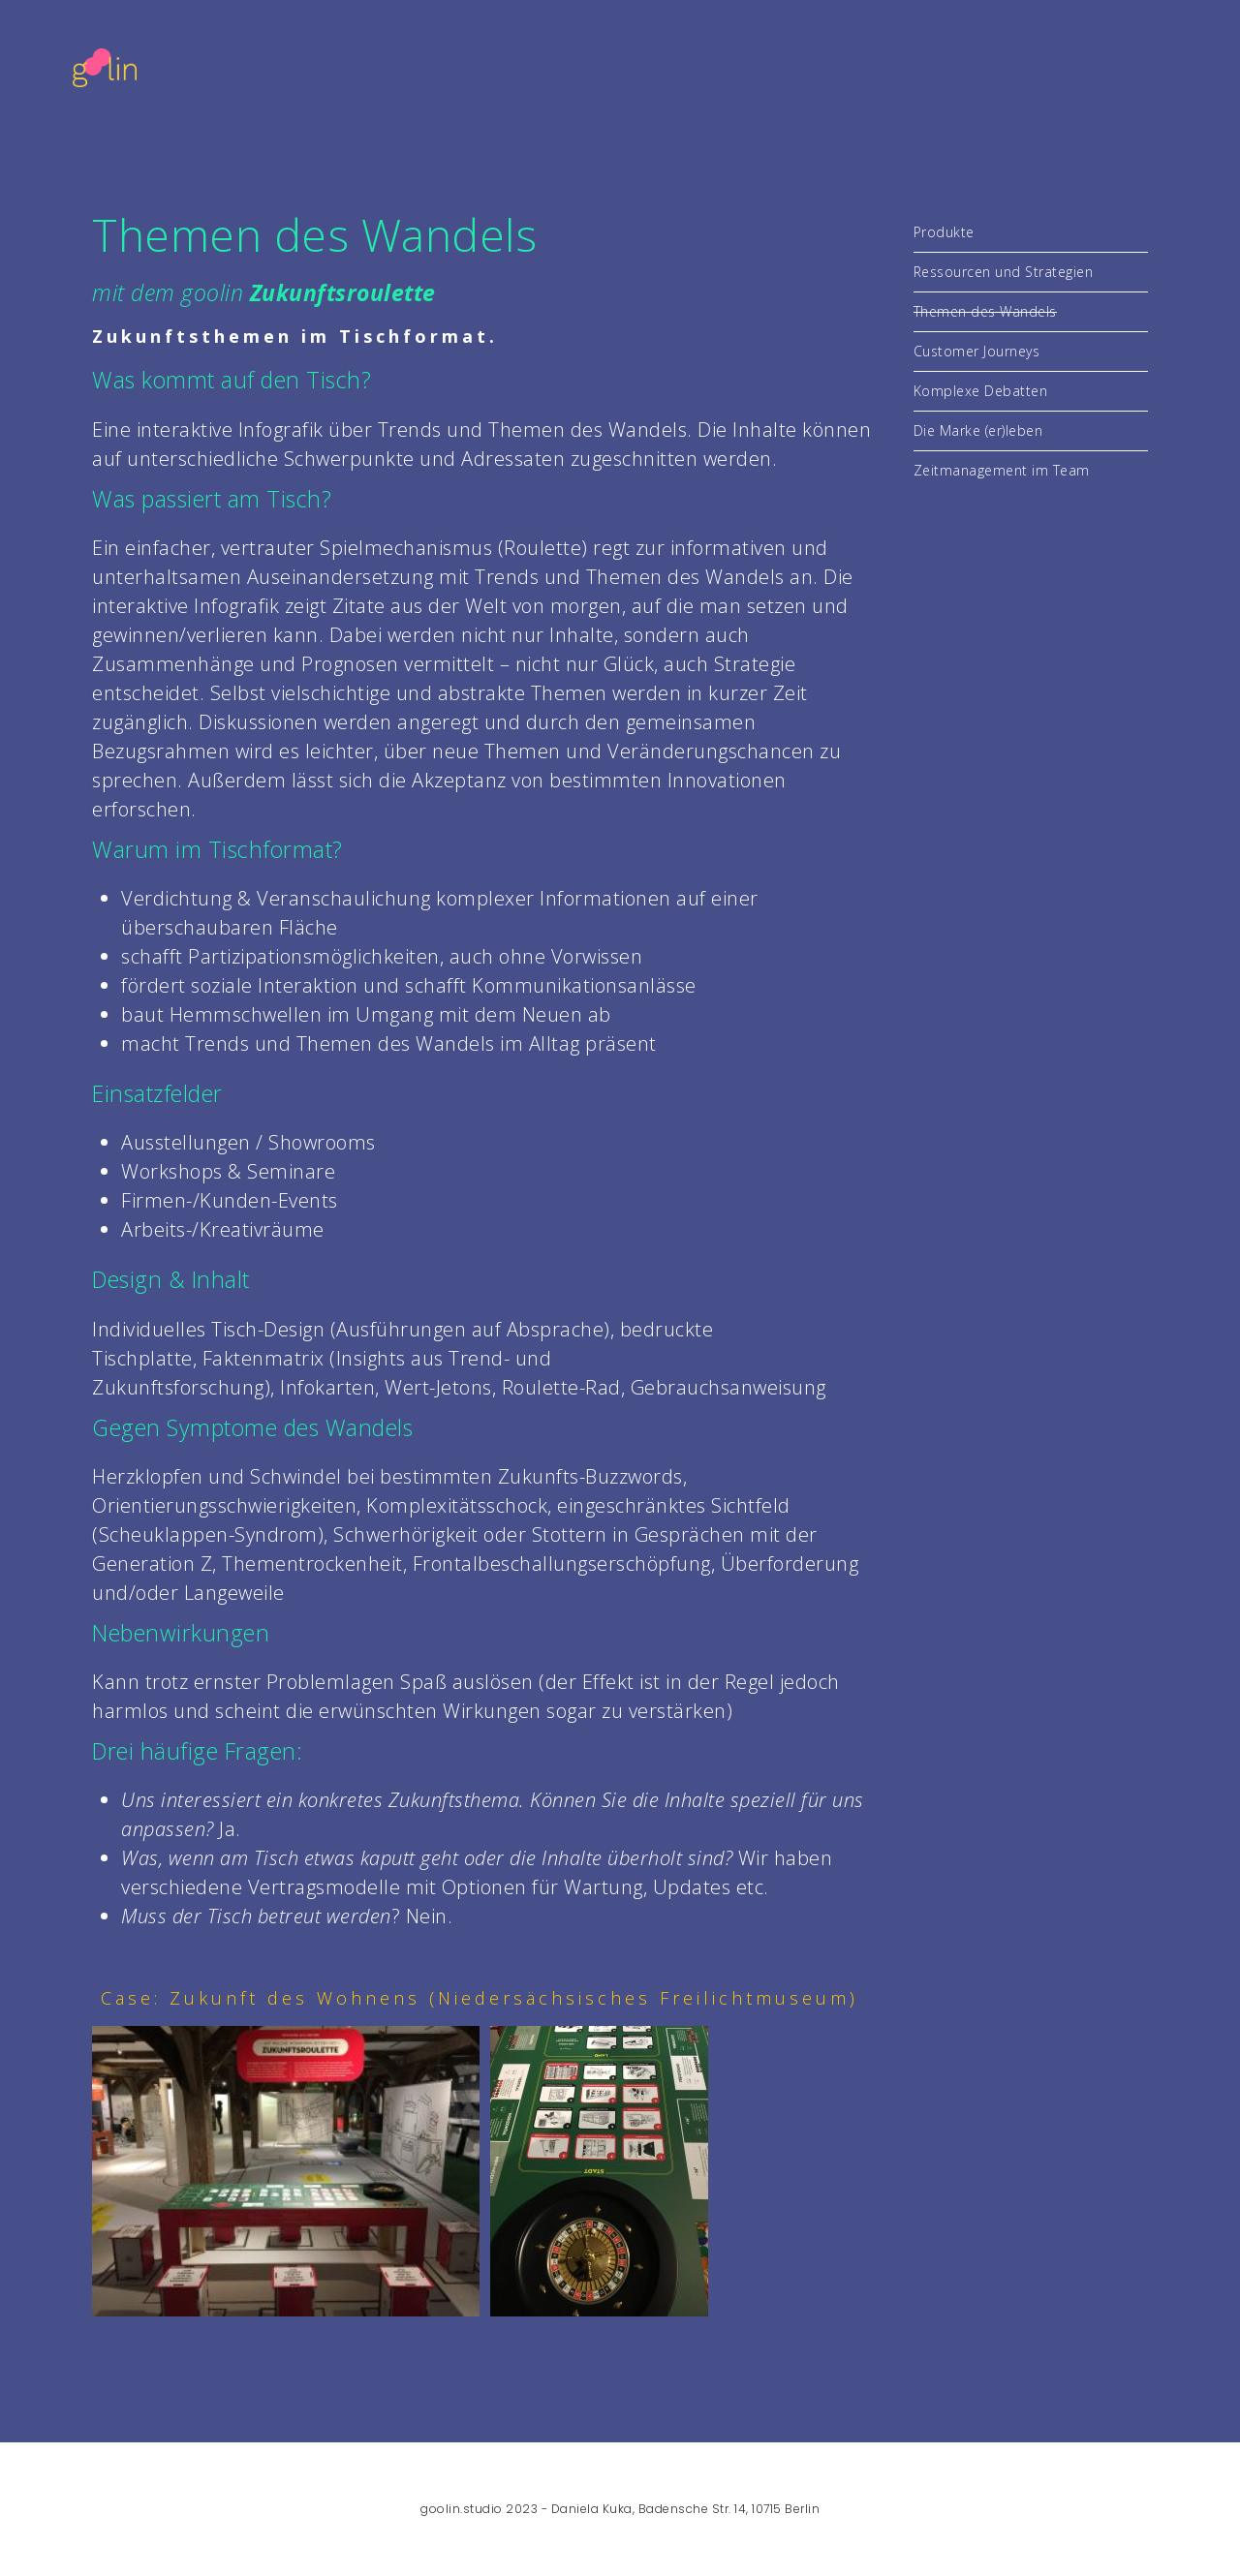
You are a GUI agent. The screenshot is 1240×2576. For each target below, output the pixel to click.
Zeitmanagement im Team (1002, 470)
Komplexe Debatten (981, 391)
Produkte (944, 232)
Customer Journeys (977, 351)
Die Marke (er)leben (978, 430)
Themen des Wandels (985, 311)
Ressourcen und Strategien (1004, 271)
